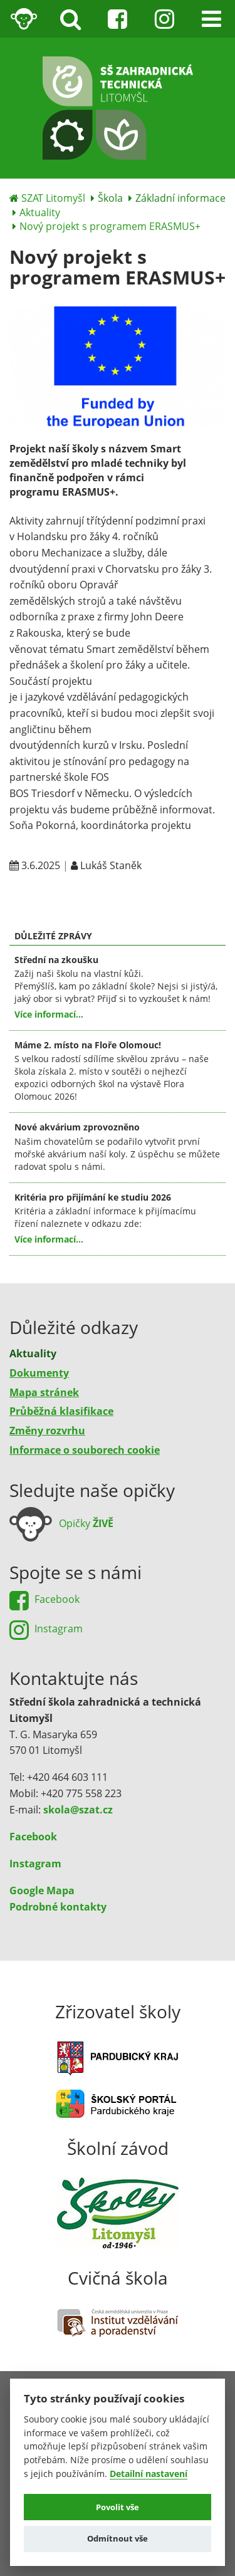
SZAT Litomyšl (53, 198)
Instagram (35, 1863)
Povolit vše (117, 2507)
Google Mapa (42, 1890)
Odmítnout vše (117, 2538)
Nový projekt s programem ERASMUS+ (110, 226)
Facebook (33, 1836)
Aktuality (39, 212)
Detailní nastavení (148, 2474)
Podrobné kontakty (58, 1907)
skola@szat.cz (78, 1810)
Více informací (45, 1014)
